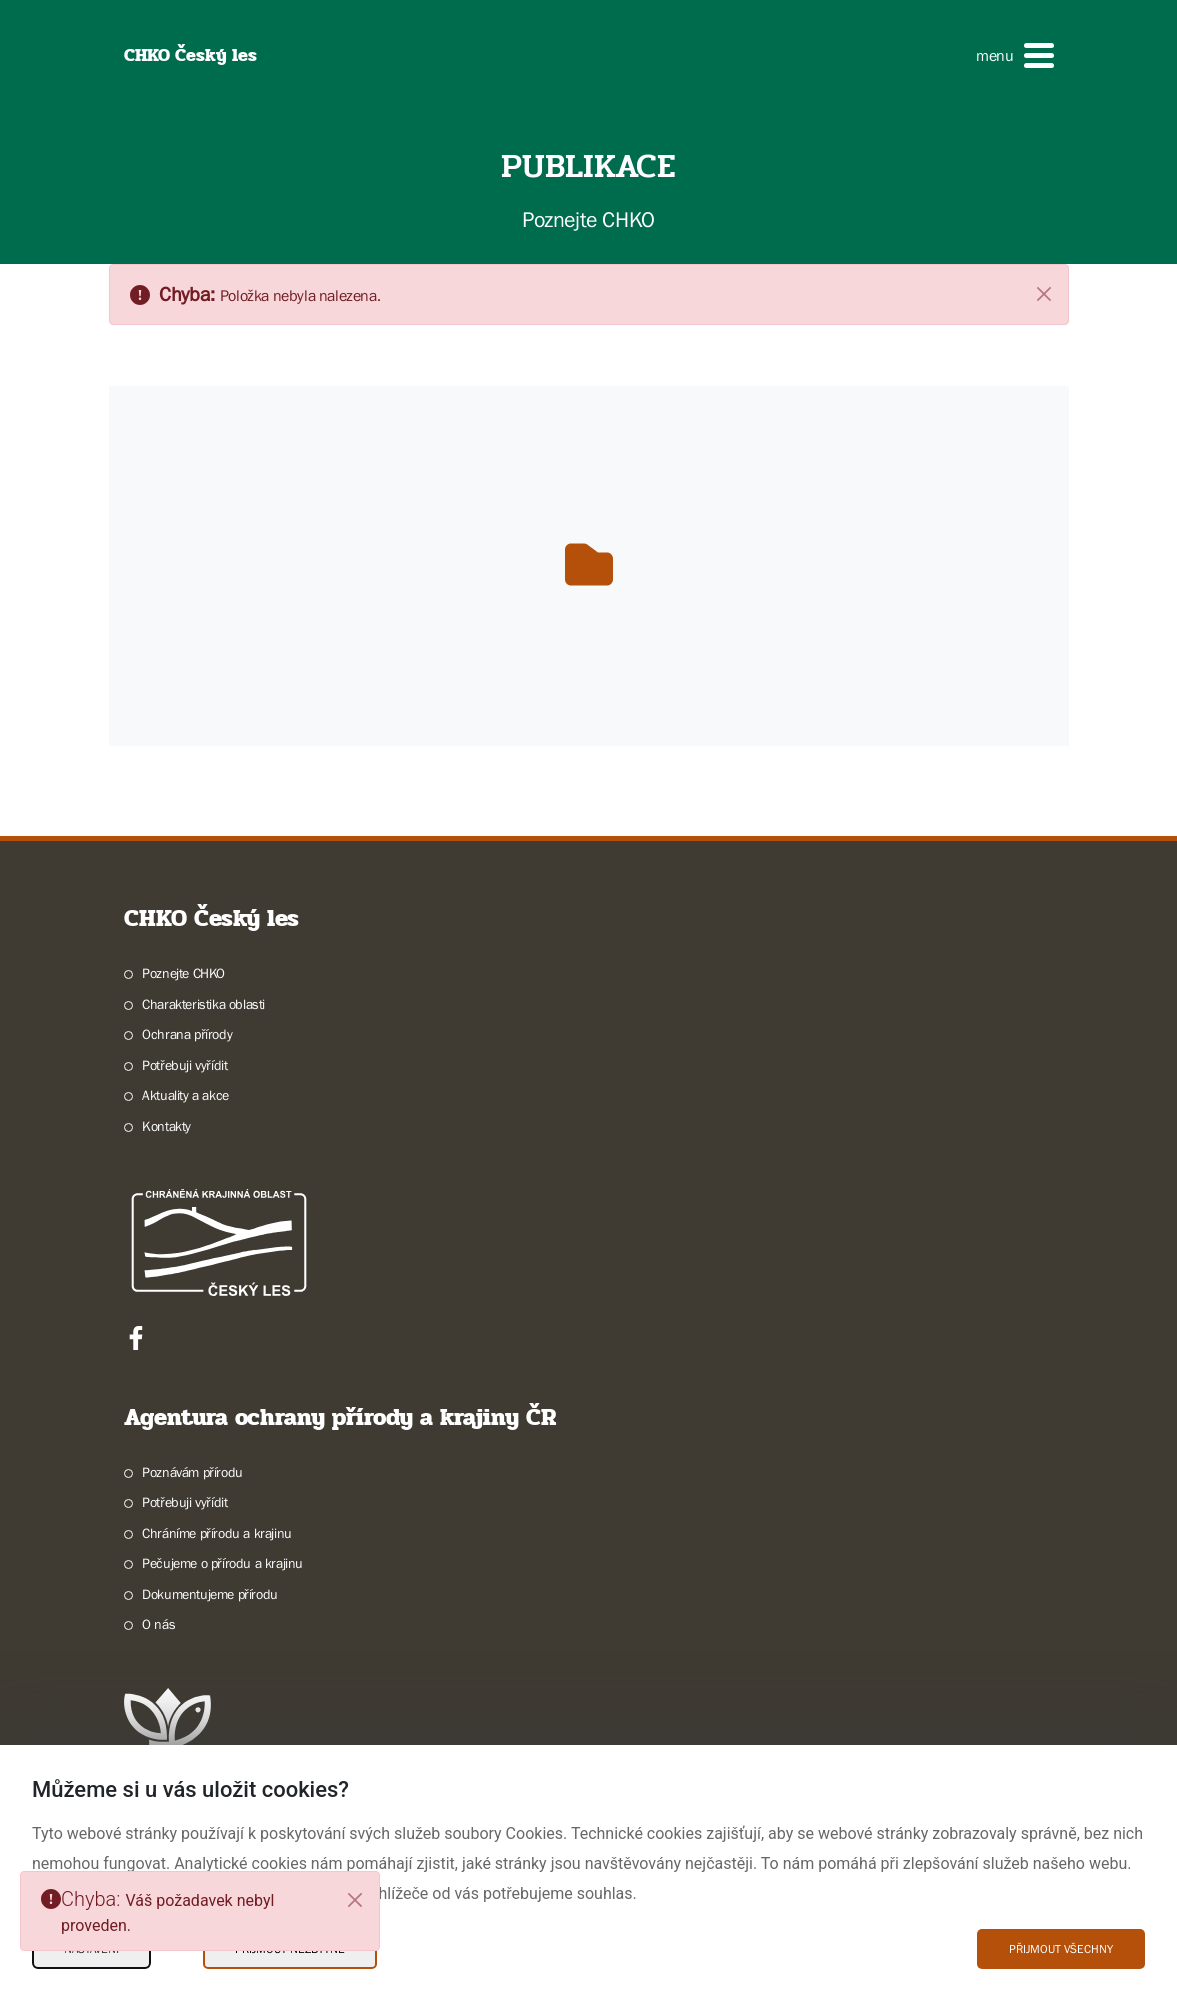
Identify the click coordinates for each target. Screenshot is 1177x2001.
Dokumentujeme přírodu (210, 1594)
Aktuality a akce (185, 1095)
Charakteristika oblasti (203, 1004)
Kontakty (166, 1126)
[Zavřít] (1044, 293)
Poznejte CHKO (183, 973)
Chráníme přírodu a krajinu (217, 1533)
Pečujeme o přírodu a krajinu (222, 1563)
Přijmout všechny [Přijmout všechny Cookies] (1061, 1949)
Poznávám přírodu (192, 1472)
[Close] (355, 1900)
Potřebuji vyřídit (184, 1065)
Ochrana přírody (187, 1034)
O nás (158, 1624)
